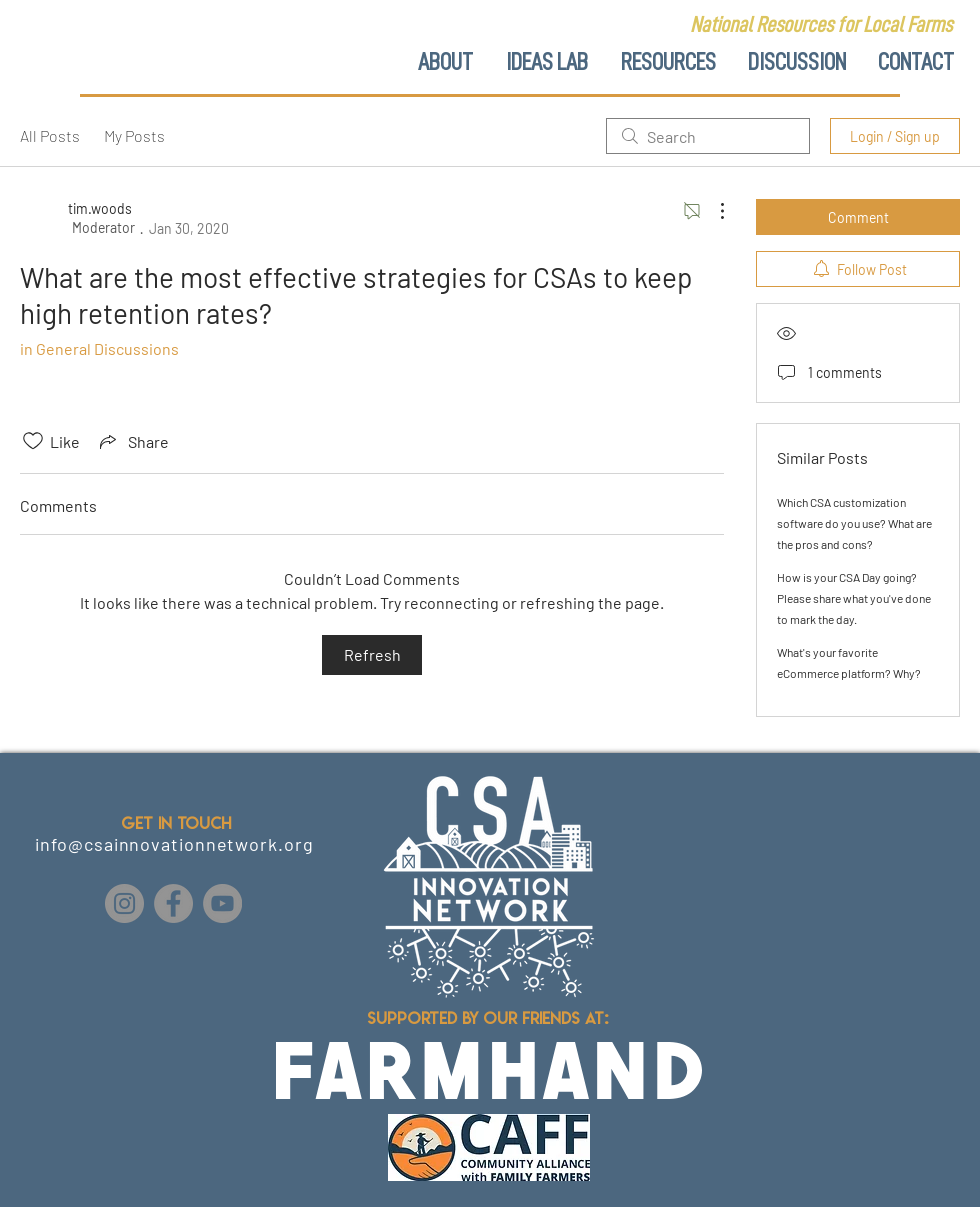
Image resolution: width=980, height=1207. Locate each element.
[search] (708, 136)
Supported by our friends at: (490, 1018)
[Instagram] (124, 903)
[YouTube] (222, 903)
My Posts (134, 135)
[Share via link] (132, 441)
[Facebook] (173, 903)
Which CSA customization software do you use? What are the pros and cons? (854, 523)
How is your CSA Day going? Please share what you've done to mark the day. (854, 598)
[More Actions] (712, 211)
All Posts (50, 135)
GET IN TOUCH (176, 823)
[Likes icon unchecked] (33, 441)
